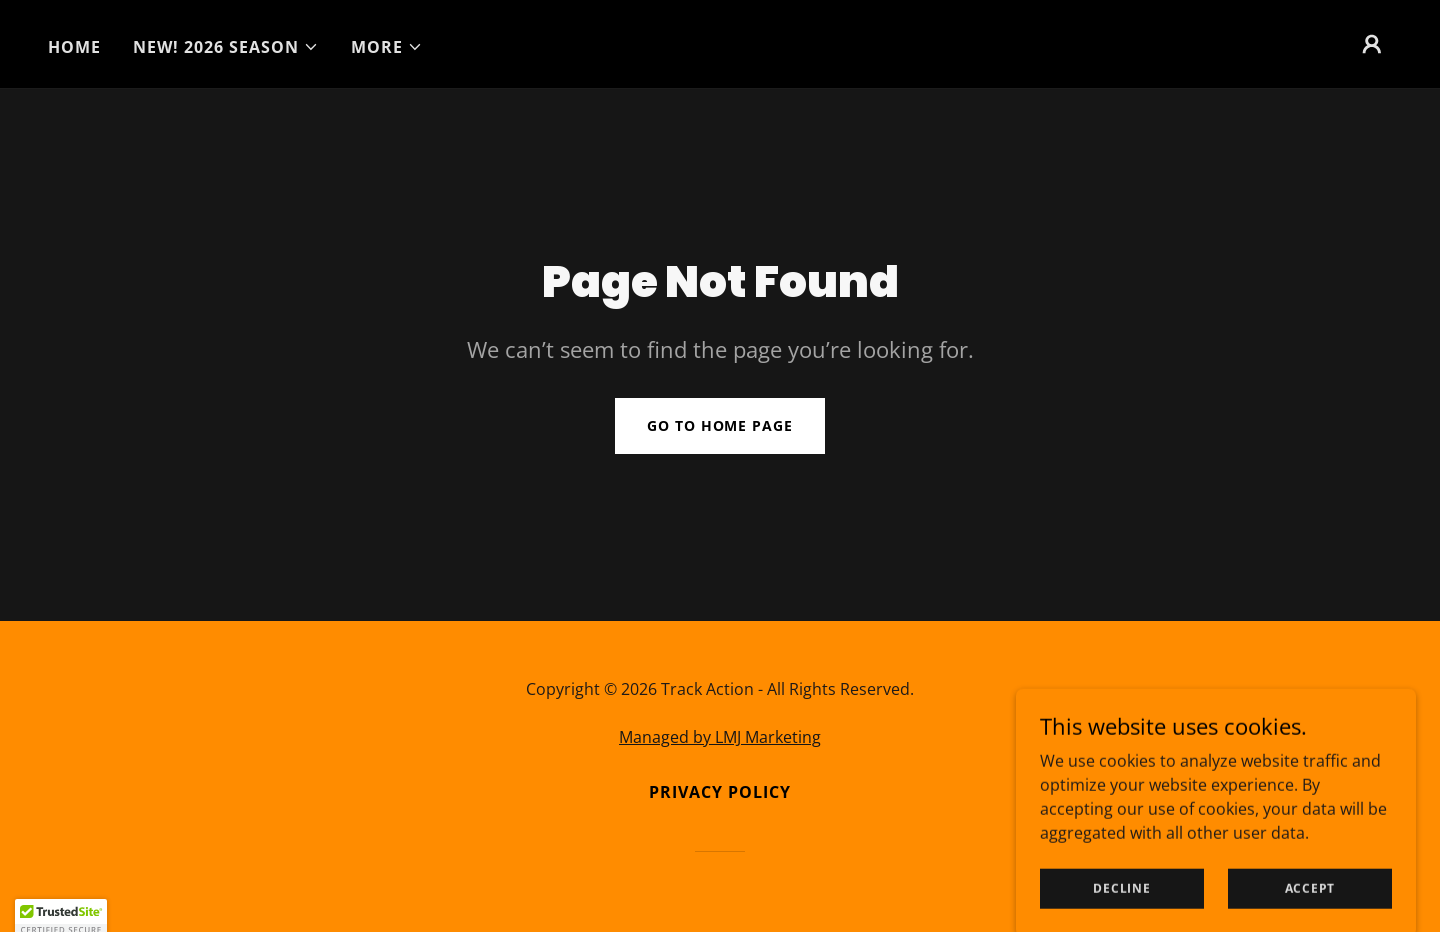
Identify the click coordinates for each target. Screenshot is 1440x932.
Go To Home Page (719, 425)
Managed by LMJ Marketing (720, 737)
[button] (226, 47)
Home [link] (74, 47)
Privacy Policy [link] (720, 792)
